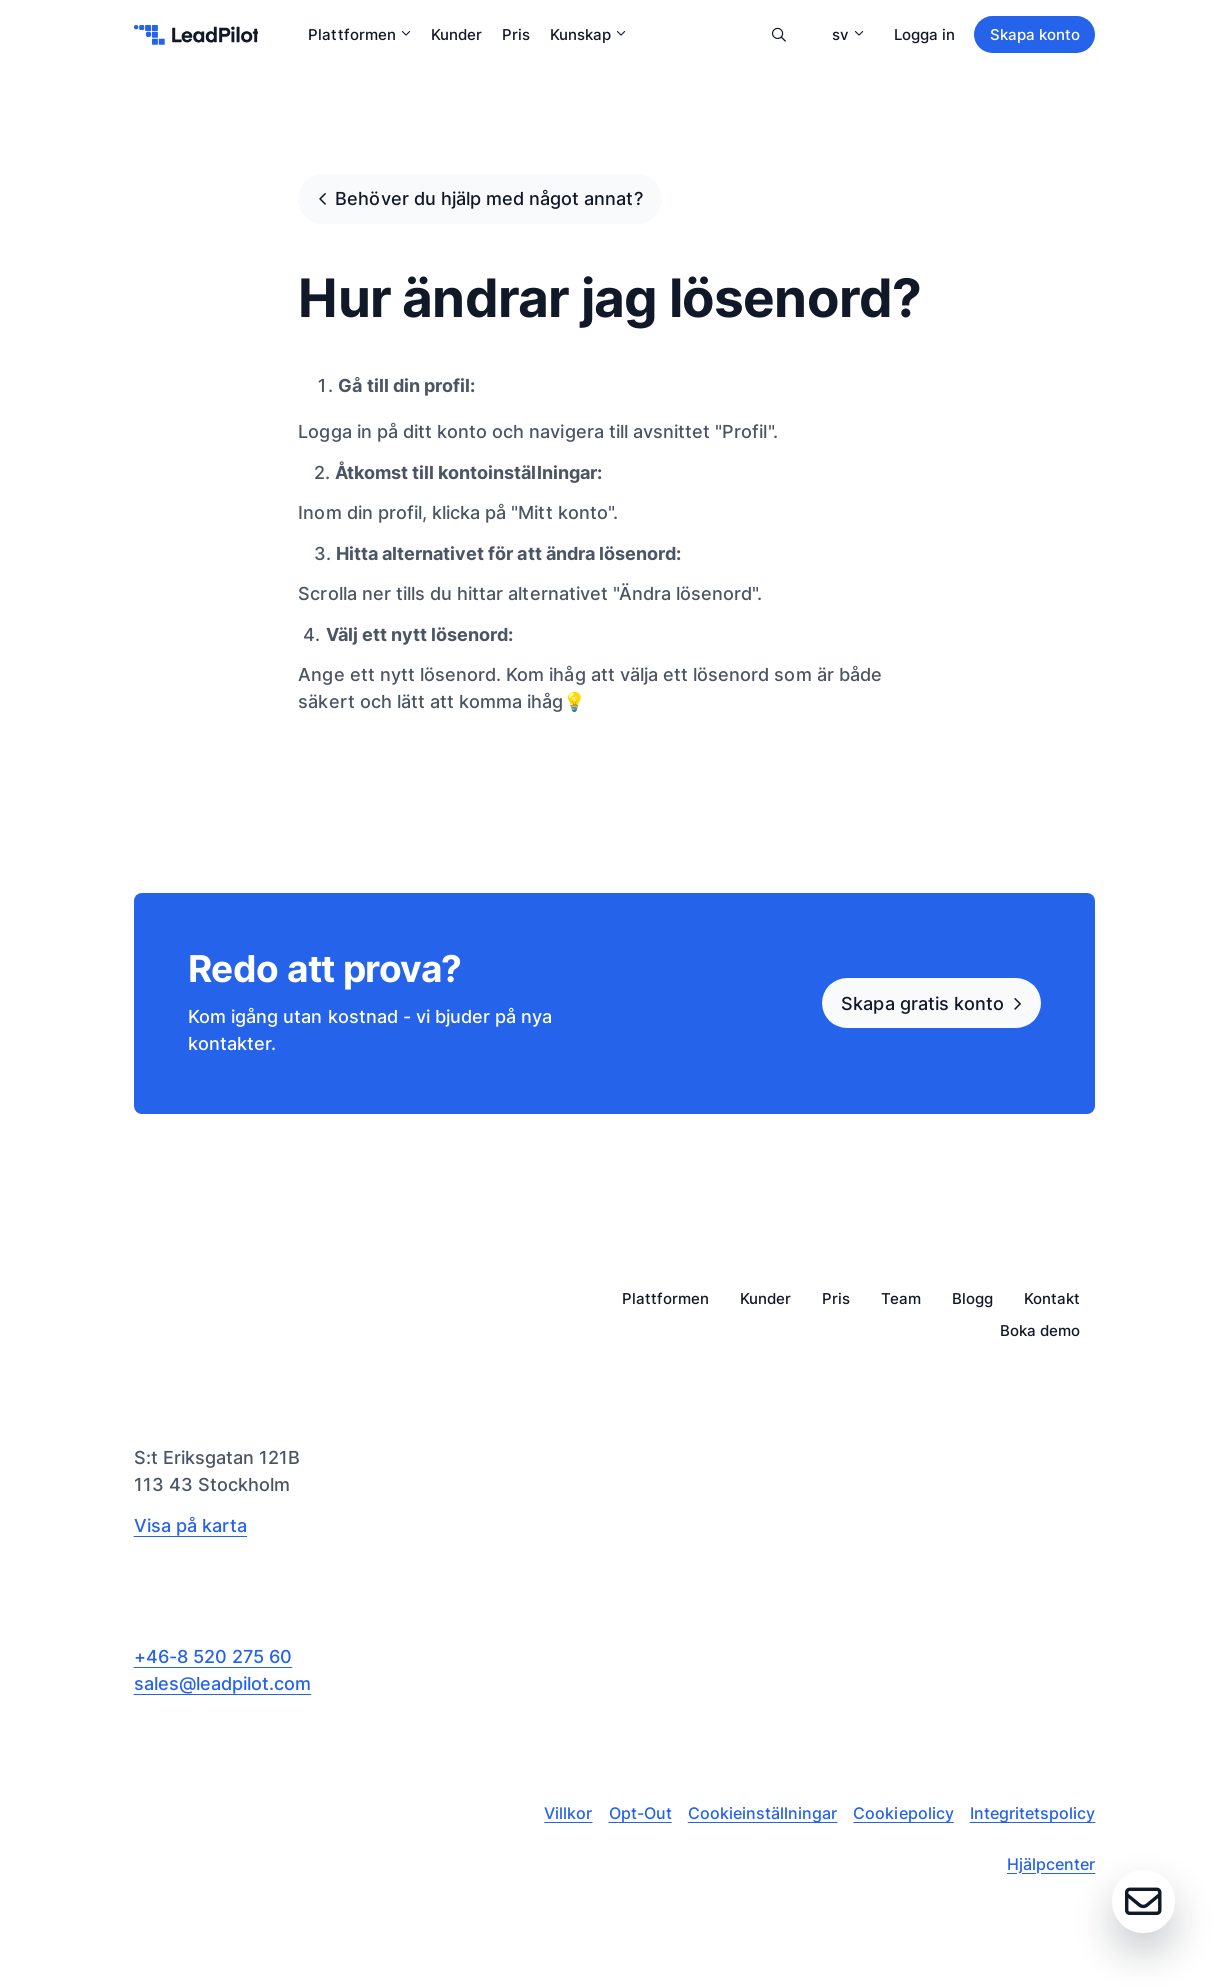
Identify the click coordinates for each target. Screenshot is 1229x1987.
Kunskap (588, 34)
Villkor (568, 1813)
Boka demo (1040, 1331)
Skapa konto (1035, 34)
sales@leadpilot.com (223, 1683)
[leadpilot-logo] (196, 35)
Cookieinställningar (763, 1813)
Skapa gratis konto (922, 1003)
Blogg (972, 1299)
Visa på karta (190, 1525)
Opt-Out (640, 1813)
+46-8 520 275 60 (213, 1656)
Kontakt (1052, 1299)
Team (901, 1299)
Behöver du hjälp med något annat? (488, 198)
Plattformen (359, 34)
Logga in (924, 34)
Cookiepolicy (903, 1813)
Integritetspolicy (1033, 1813)
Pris (516, 34)
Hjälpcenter (1051, 1864)
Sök (779, 35)
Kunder (456, 34)
